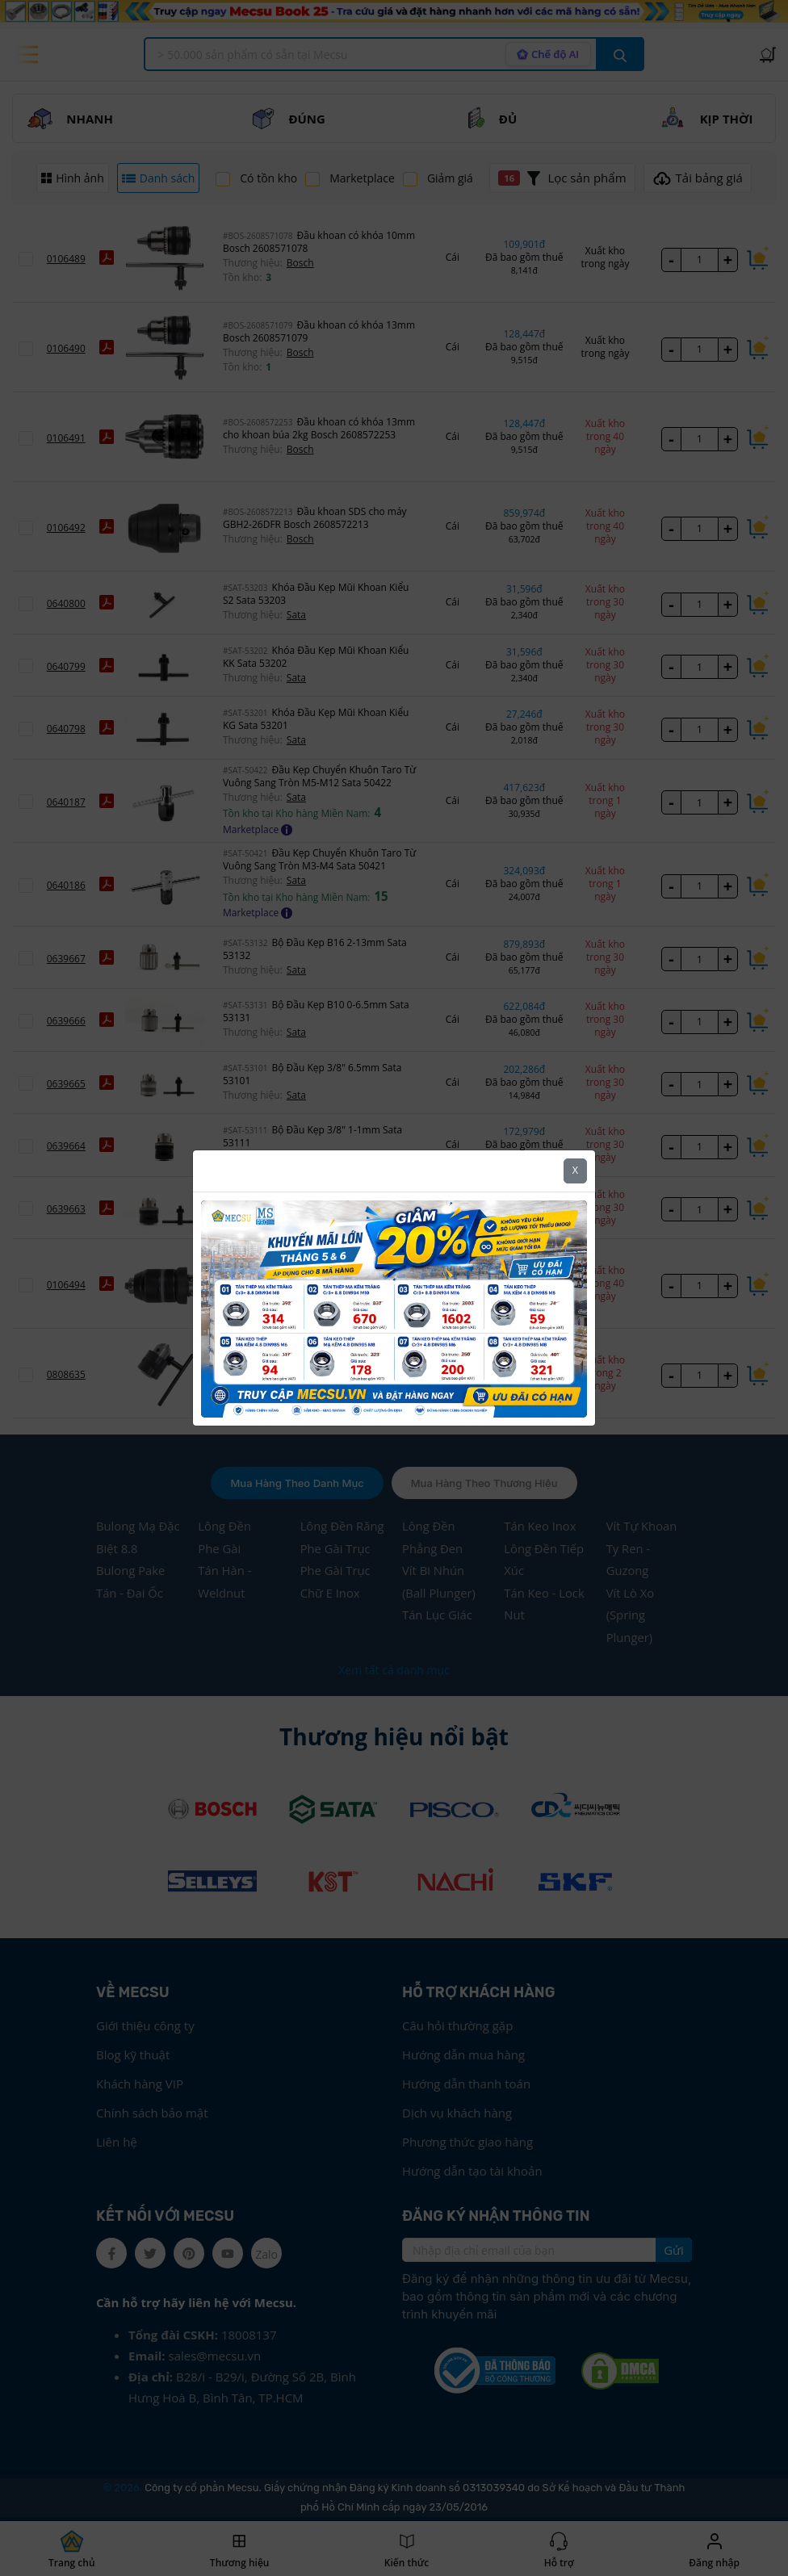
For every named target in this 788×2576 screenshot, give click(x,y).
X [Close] (575, 1170)
